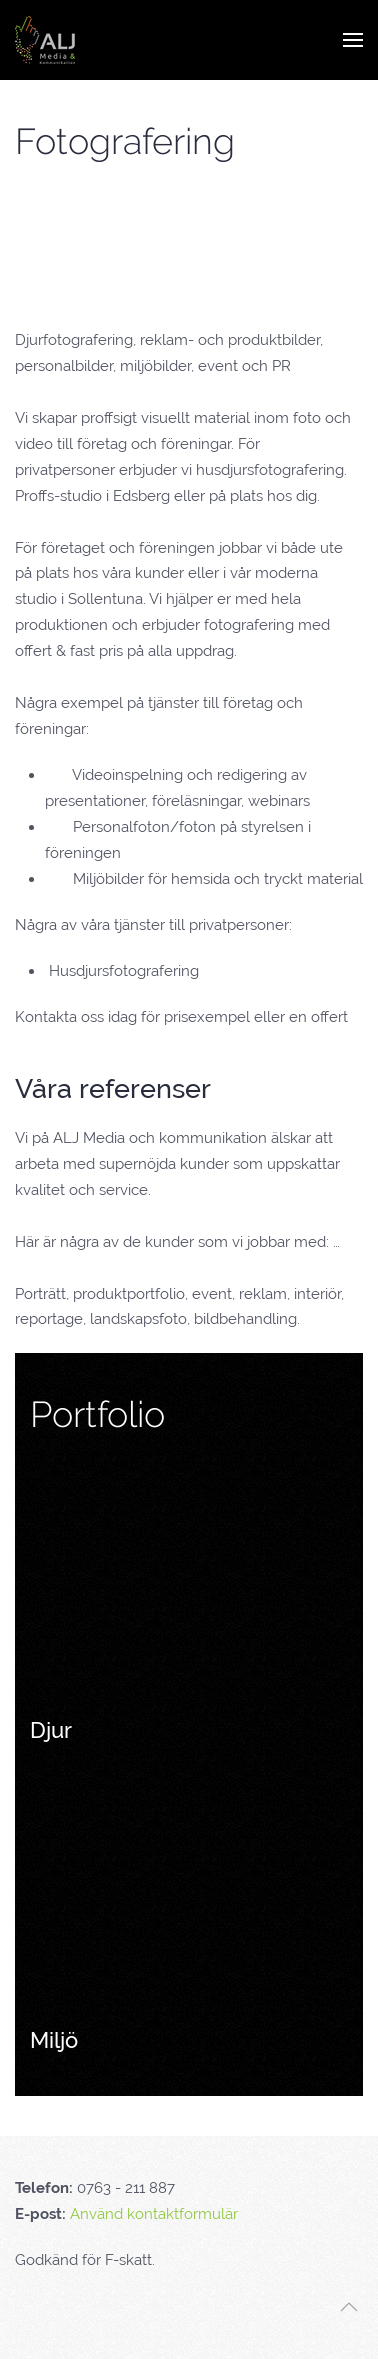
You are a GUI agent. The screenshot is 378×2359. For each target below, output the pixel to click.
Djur (51, 1730)
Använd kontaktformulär (154, 2214)
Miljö (54, 2040)
